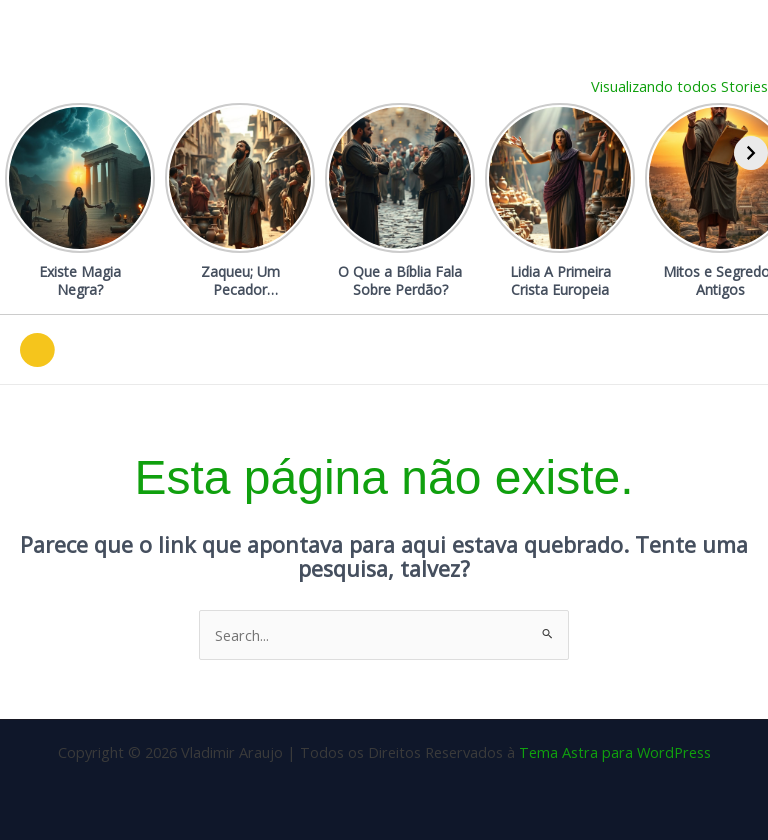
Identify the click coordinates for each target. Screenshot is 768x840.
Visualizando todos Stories (679, 86)
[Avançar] (751, 153)
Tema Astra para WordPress (615, 752)
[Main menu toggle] (727, 350)
